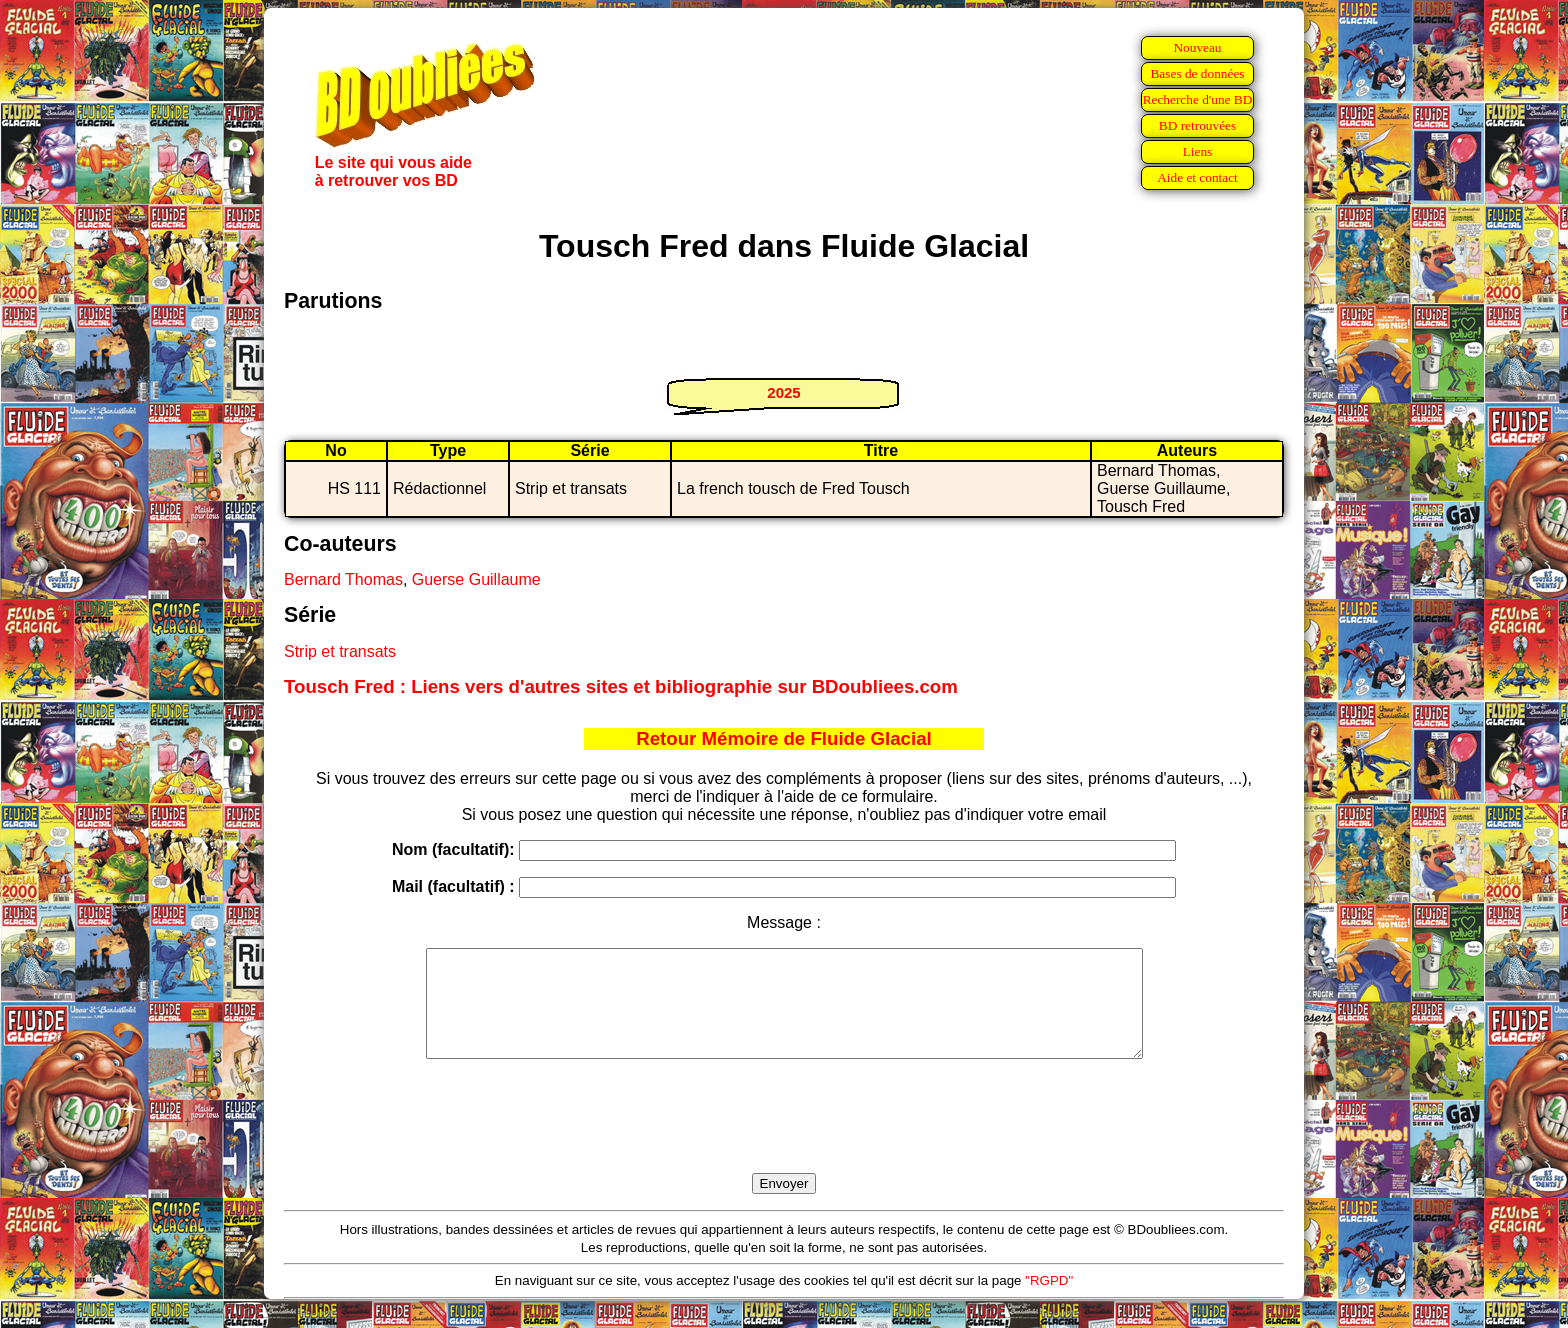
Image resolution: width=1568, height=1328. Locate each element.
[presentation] (784, 1139)
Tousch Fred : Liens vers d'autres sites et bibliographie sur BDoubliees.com (621, 686)
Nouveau (1197, 47)
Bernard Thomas (343, 579)
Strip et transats (340, 651)
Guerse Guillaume (476, 579)
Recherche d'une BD (1198, 99)
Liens (1198, 151)
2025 (783, 392)
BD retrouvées (1197, 125)
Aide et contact (1197, 177)
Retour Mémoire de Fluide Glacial (783, 738)
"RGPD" (1049, 1301)
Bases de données (1197, 73)
